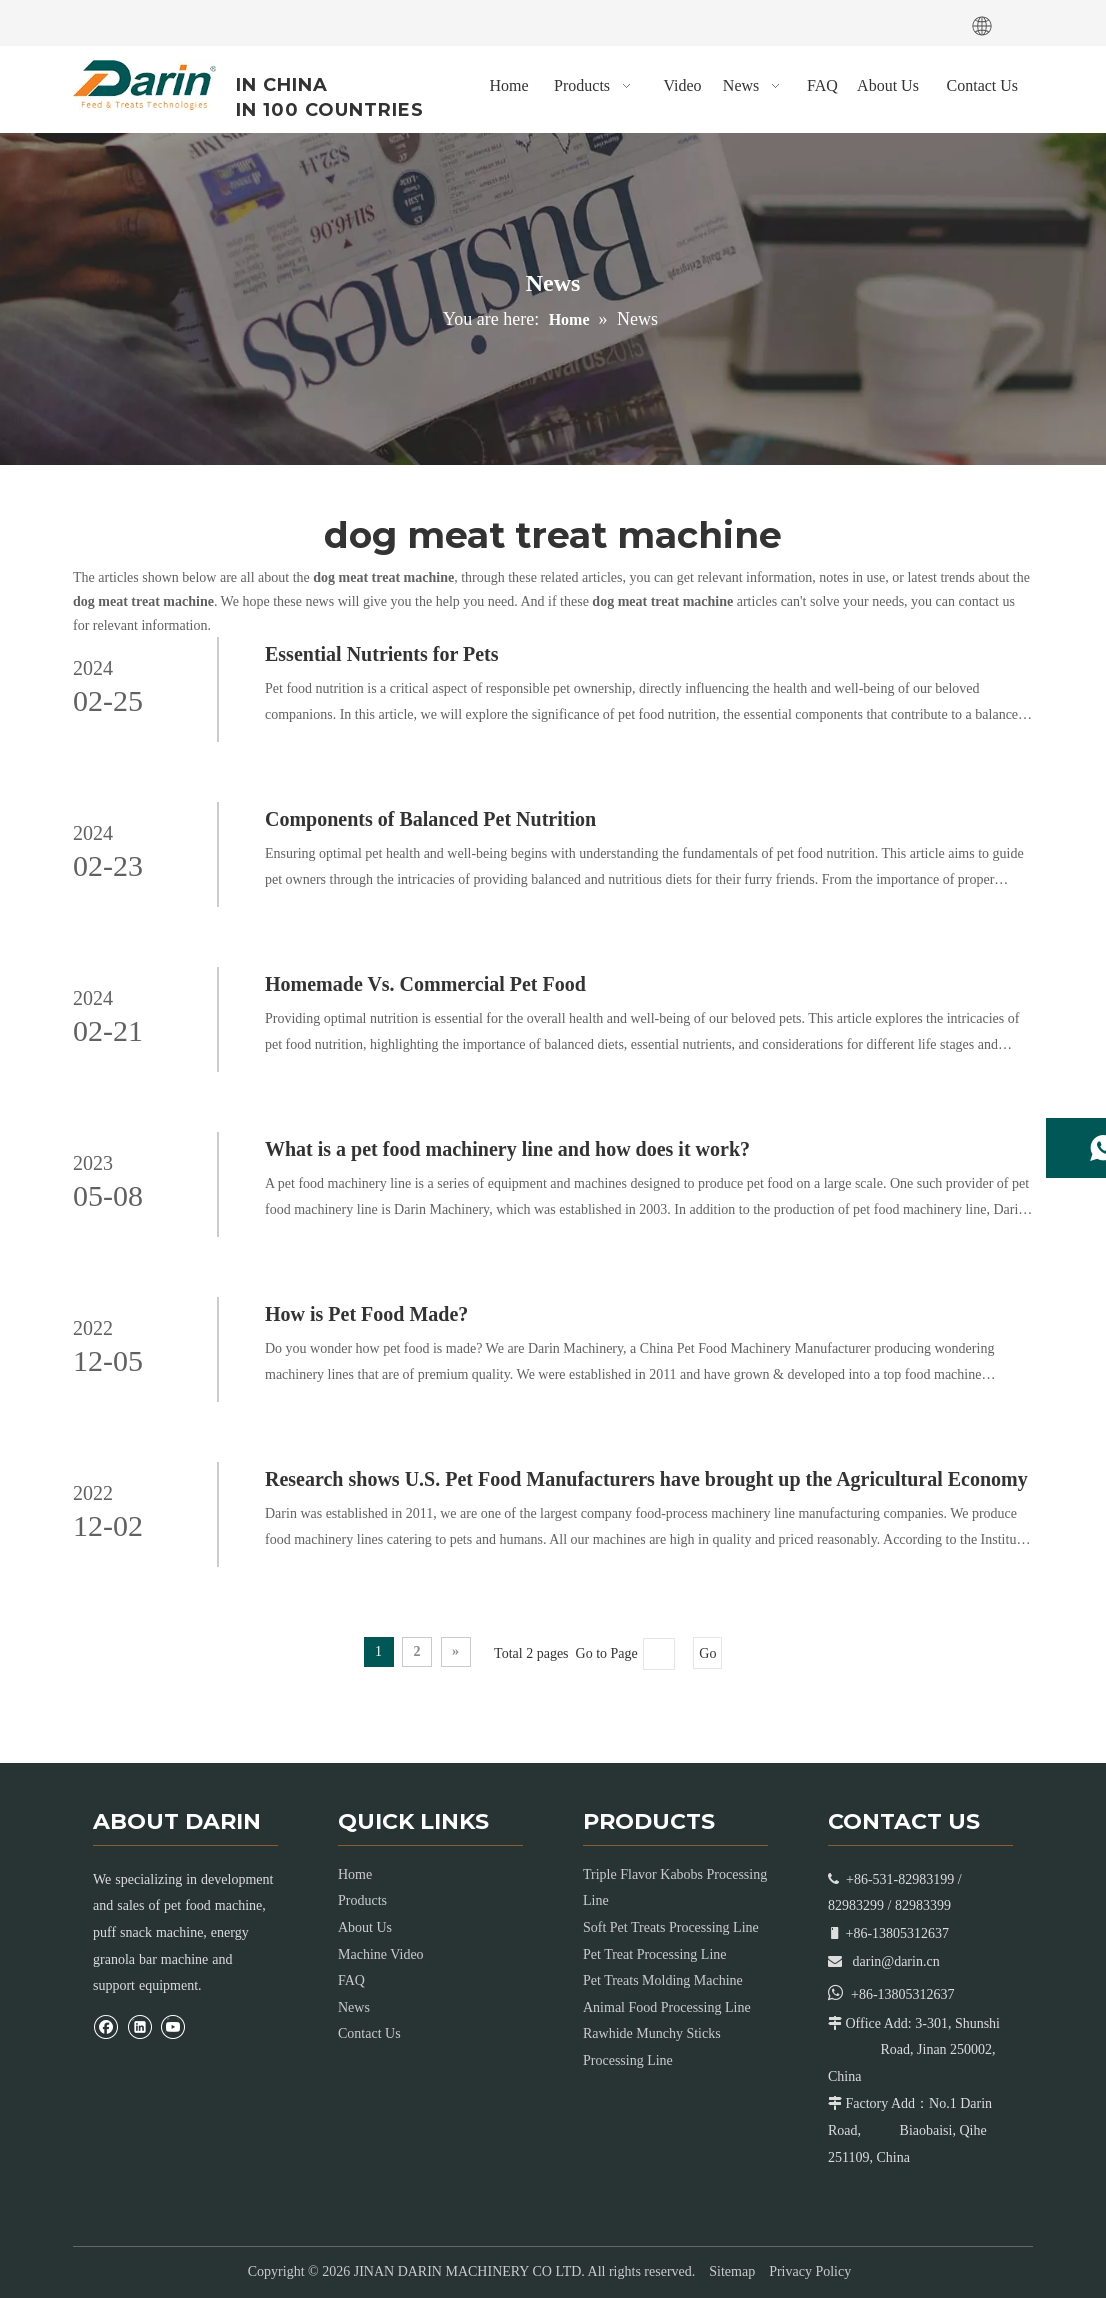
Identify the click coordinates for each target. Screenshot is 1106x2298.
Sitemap (732, 2271)
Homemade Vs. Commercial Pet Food (425, 984)
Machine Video (381, 1954)
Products (362, 1900)
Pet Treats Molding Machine (663, 1980)
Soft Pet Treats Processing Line (671, 1927)
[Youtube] (170, 21)
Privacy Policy (810, 2271)
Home (355, 1874)
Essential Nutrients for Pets (382, 654)
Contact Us (369, 2033)
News (354, 2007)
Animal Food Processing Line (667, 2007)
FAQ (351, 1980)
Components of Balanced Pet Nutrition (430, 819)
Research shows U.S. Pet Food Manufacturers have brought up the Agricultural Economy (646, 1479)
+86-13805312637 (903, 1994)
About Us (365, 1927)
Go (707, 1653)
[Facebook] (89, 21)
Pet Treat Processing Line (655, 1954)
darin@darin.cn (896, 1961)
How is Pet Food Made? (366, 1314)
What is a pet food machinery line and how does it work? (507, 1149)
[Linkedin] (130, 21)
